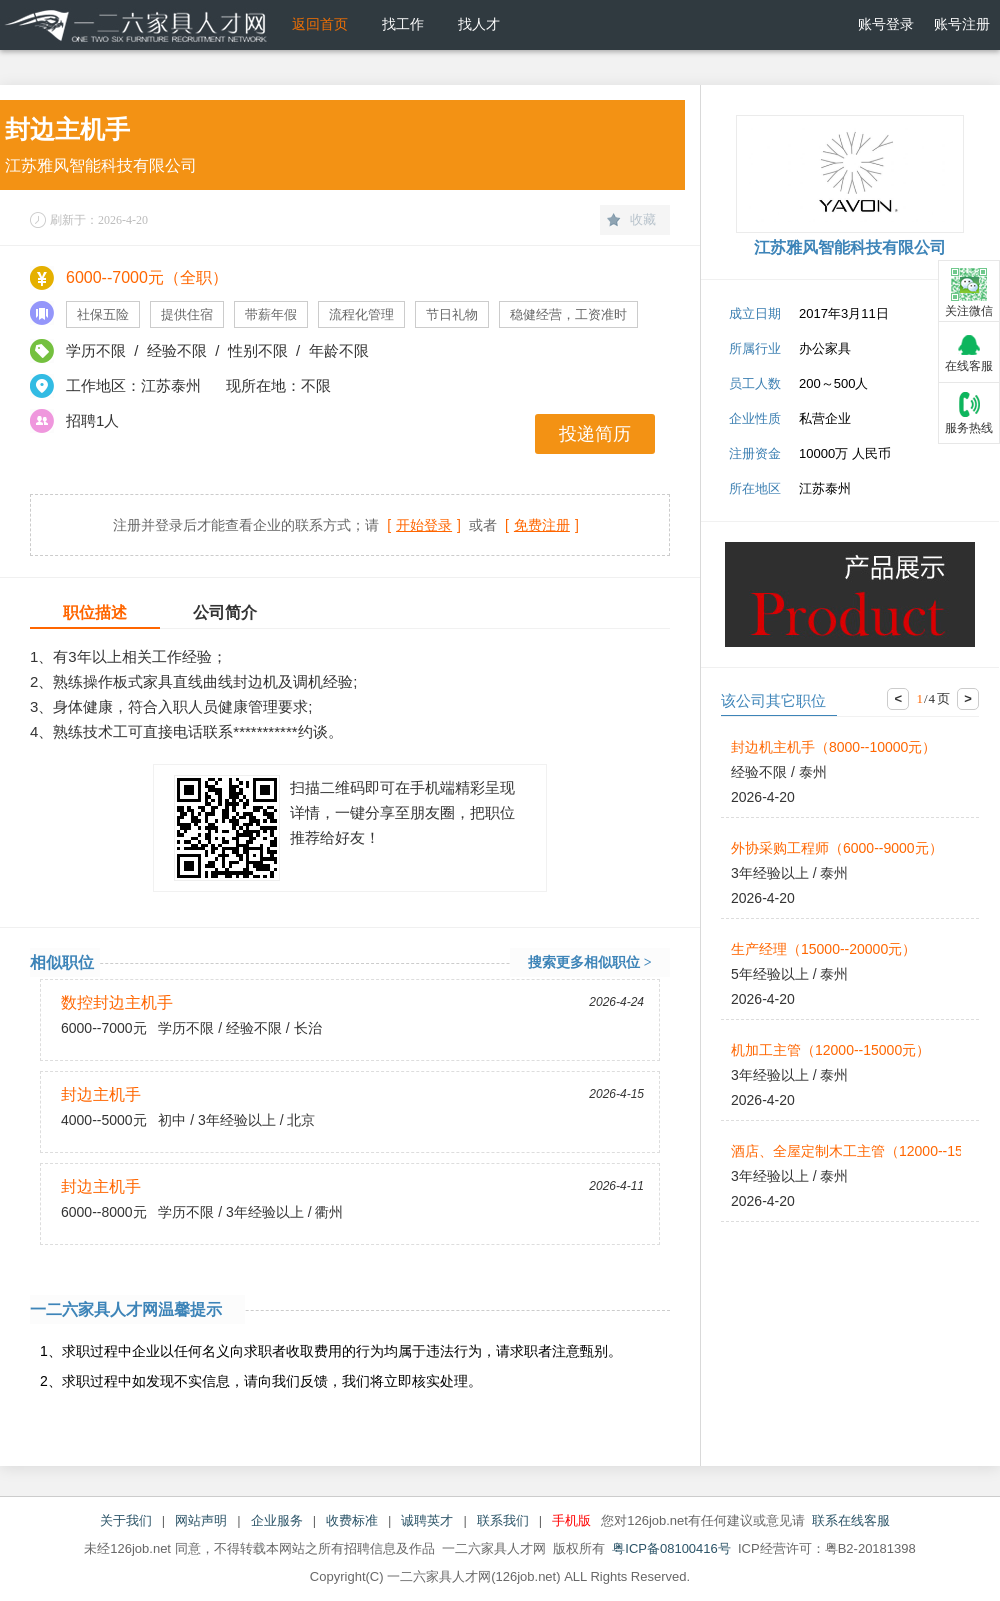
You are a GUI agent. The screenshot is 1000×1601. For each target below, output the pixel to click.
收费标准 (352, 1520)
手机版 (571, 1520)
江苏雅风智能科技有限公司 (101, 165)
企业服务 (277, 1520)
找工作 (403, 24)
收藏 (643, 219)
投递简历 (595, 434)
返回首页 (320, 24)
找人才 (479, 24)
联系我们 (503, 1520)
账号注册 (962, 24)
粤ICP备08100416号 (671, 1548)
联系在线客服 (851, 1520)
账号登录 (886, 24)
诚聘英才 (427, 1520)
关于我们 (126, 1520)
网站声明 (201, 1520)
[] (424, 525)
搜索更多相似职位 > (589, 962)
